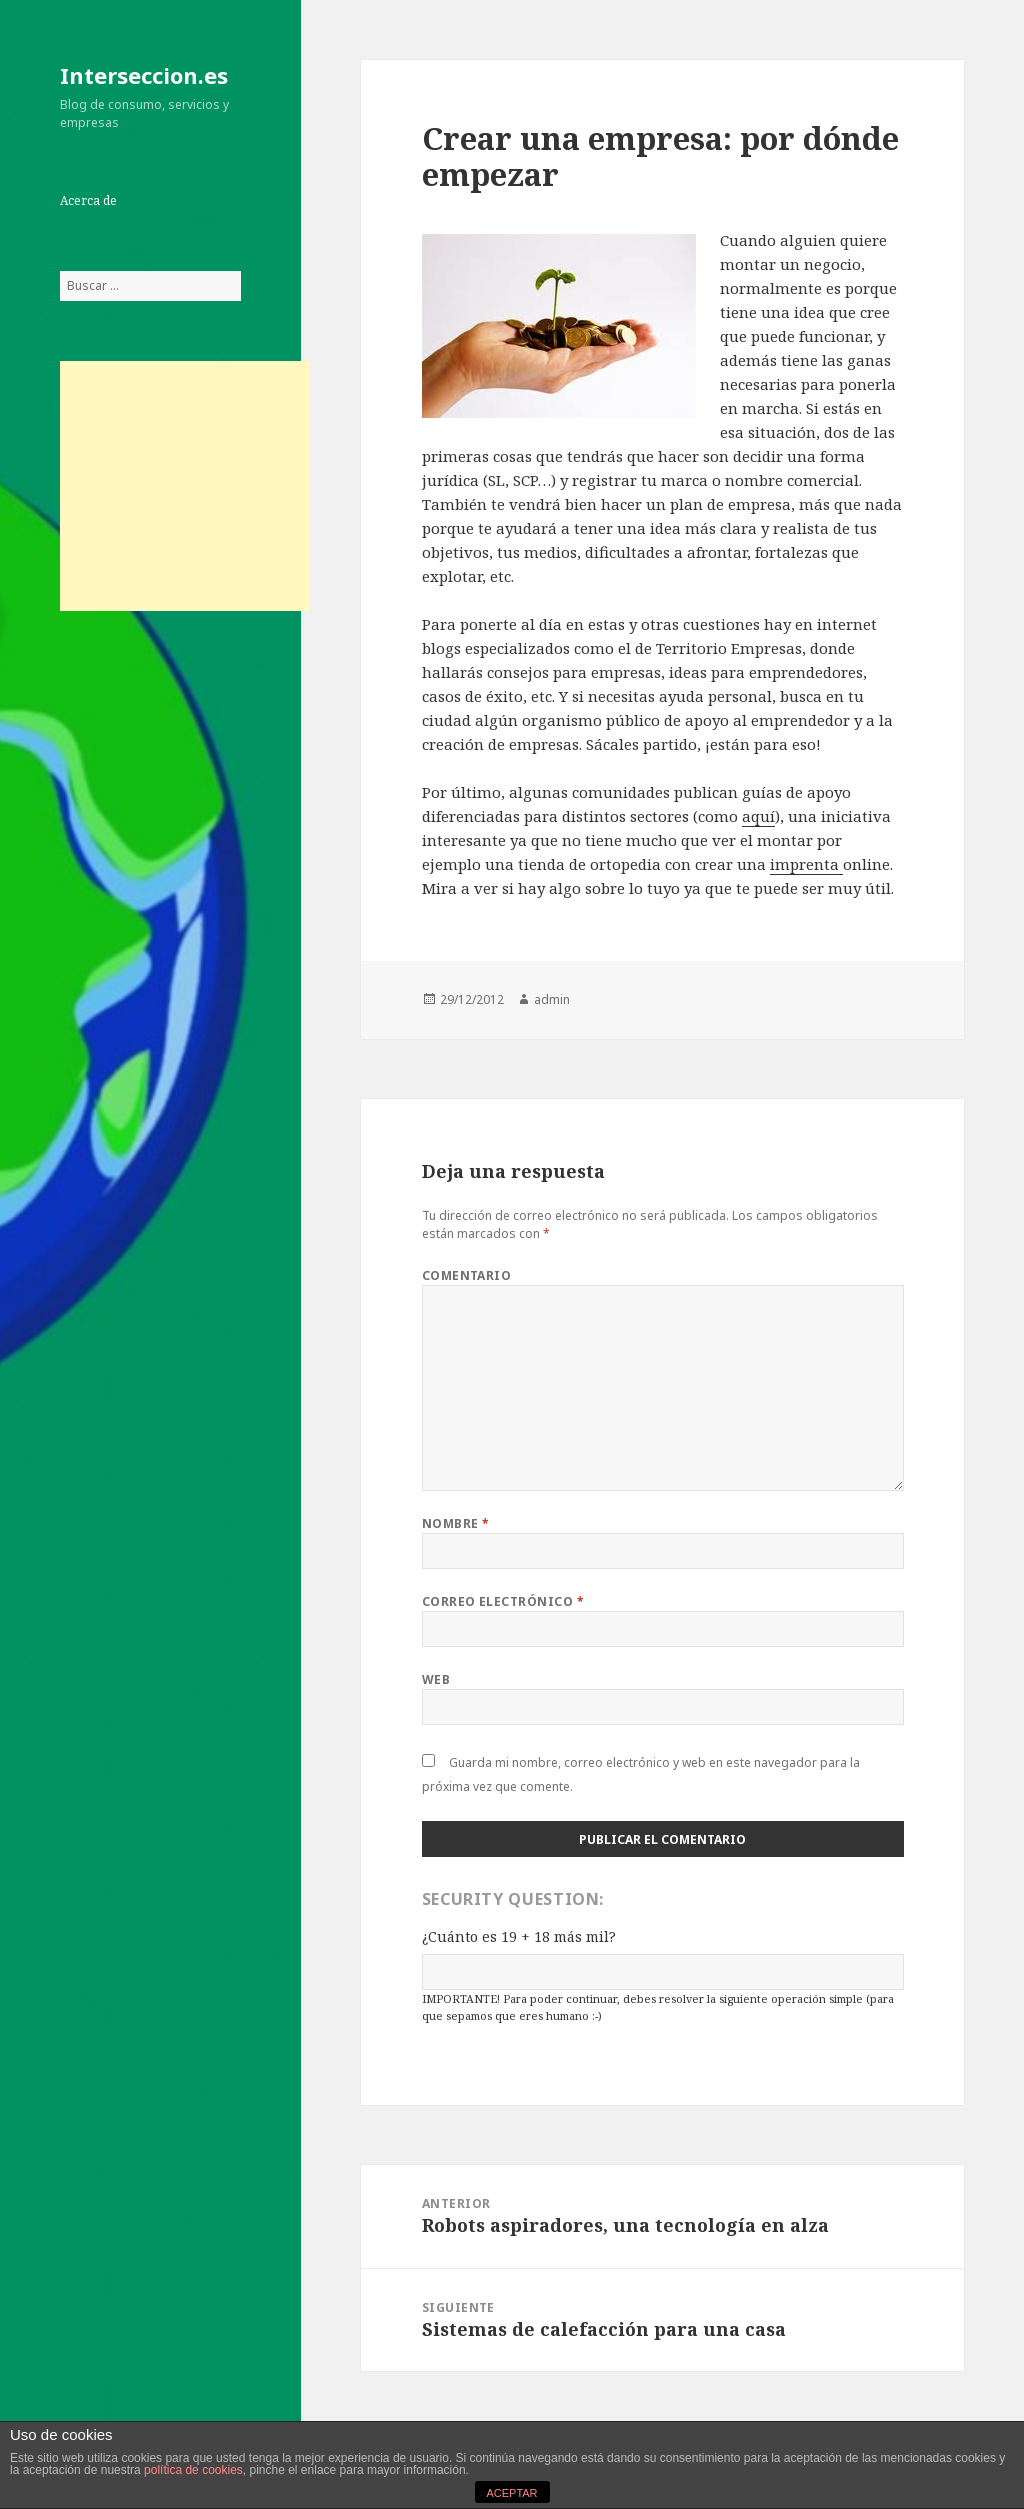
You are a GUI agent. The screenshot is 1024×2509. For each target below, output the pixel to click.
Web (436, 1679)
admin (552, 999)
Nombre (456, 1523)
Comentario (467, 1275)
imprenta (806, 864)
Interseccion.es (144, 75)
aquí (758, 816)
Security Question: (513, 1899)
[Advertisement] (185, 486)
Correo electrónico (503, 1601)
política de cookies (193, 2470)
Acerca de (88, 200)
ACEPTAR (511, 2493)
